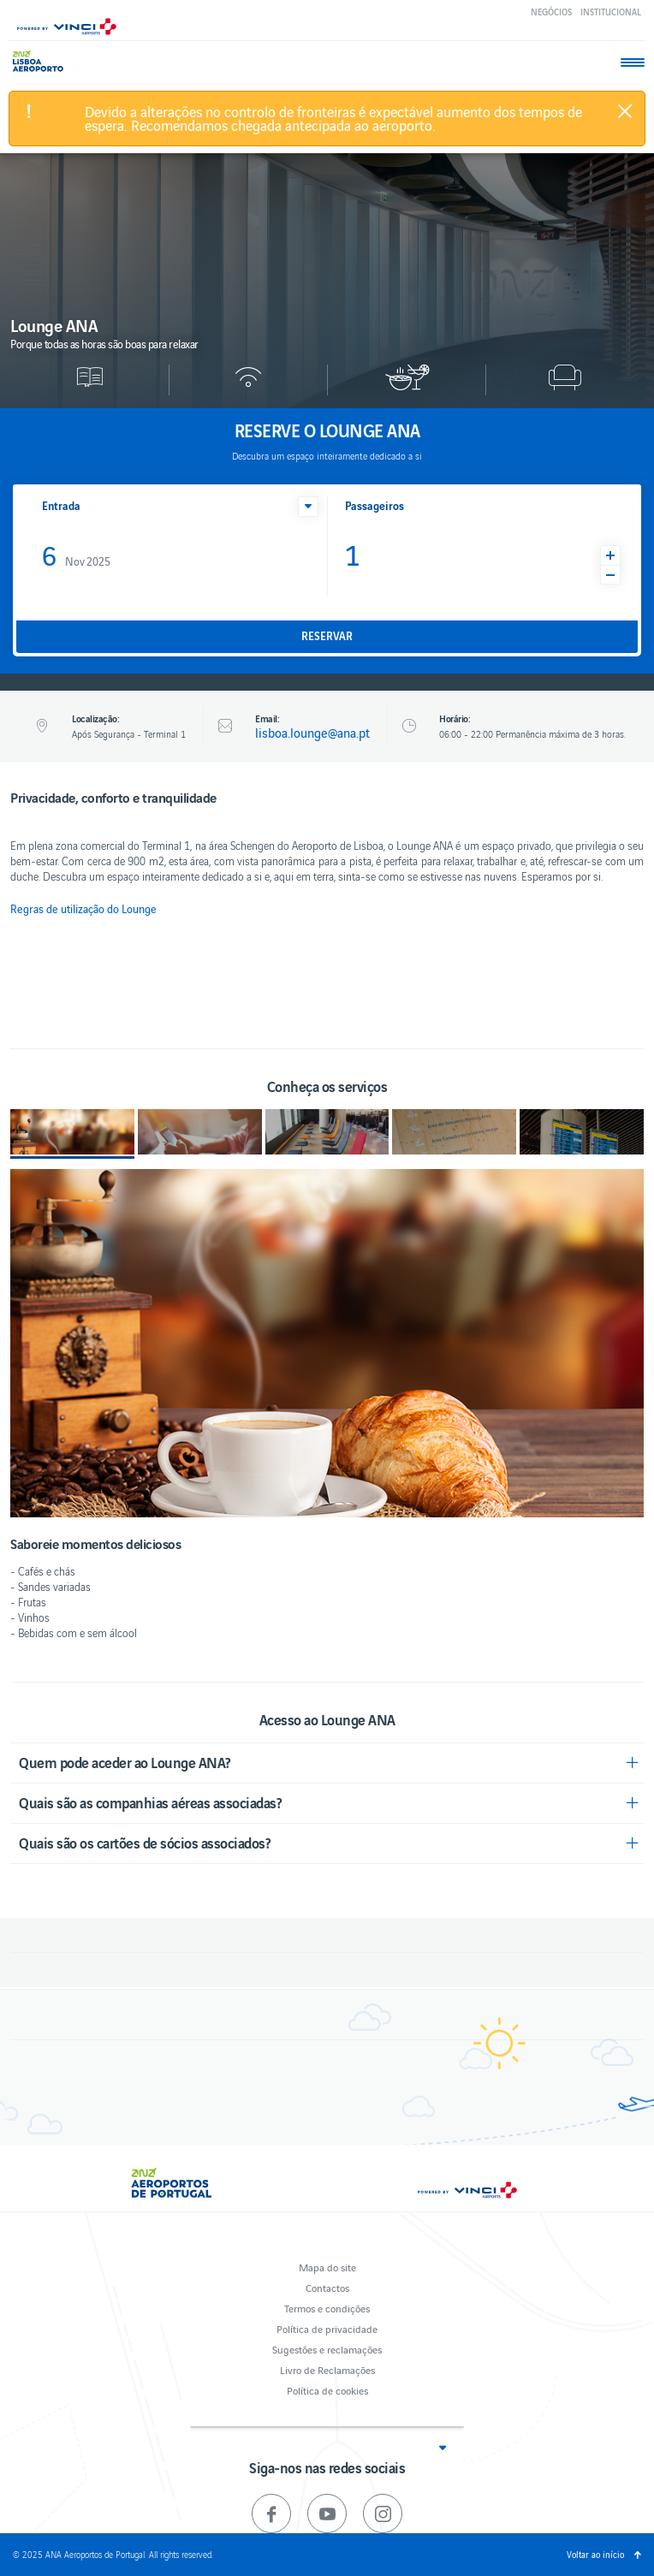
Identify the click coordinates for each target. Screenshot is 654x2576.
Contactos (327, 2287)
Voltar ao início (595, 2554)
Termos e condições (327, 2307)
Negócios (551, 11)
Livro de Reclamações (327, 2369)
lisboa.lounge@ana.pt (312, 732)
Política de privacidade (327, 2328)
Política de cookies (327, 2390)
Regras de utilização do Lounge (83, 909)
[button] (308, 506)
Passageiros (374, 505)
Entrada (61, 505)
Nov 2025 (76, 554)
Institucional (610, 11)
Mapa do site (327, 2266)
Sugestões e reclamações (327, 2349)
